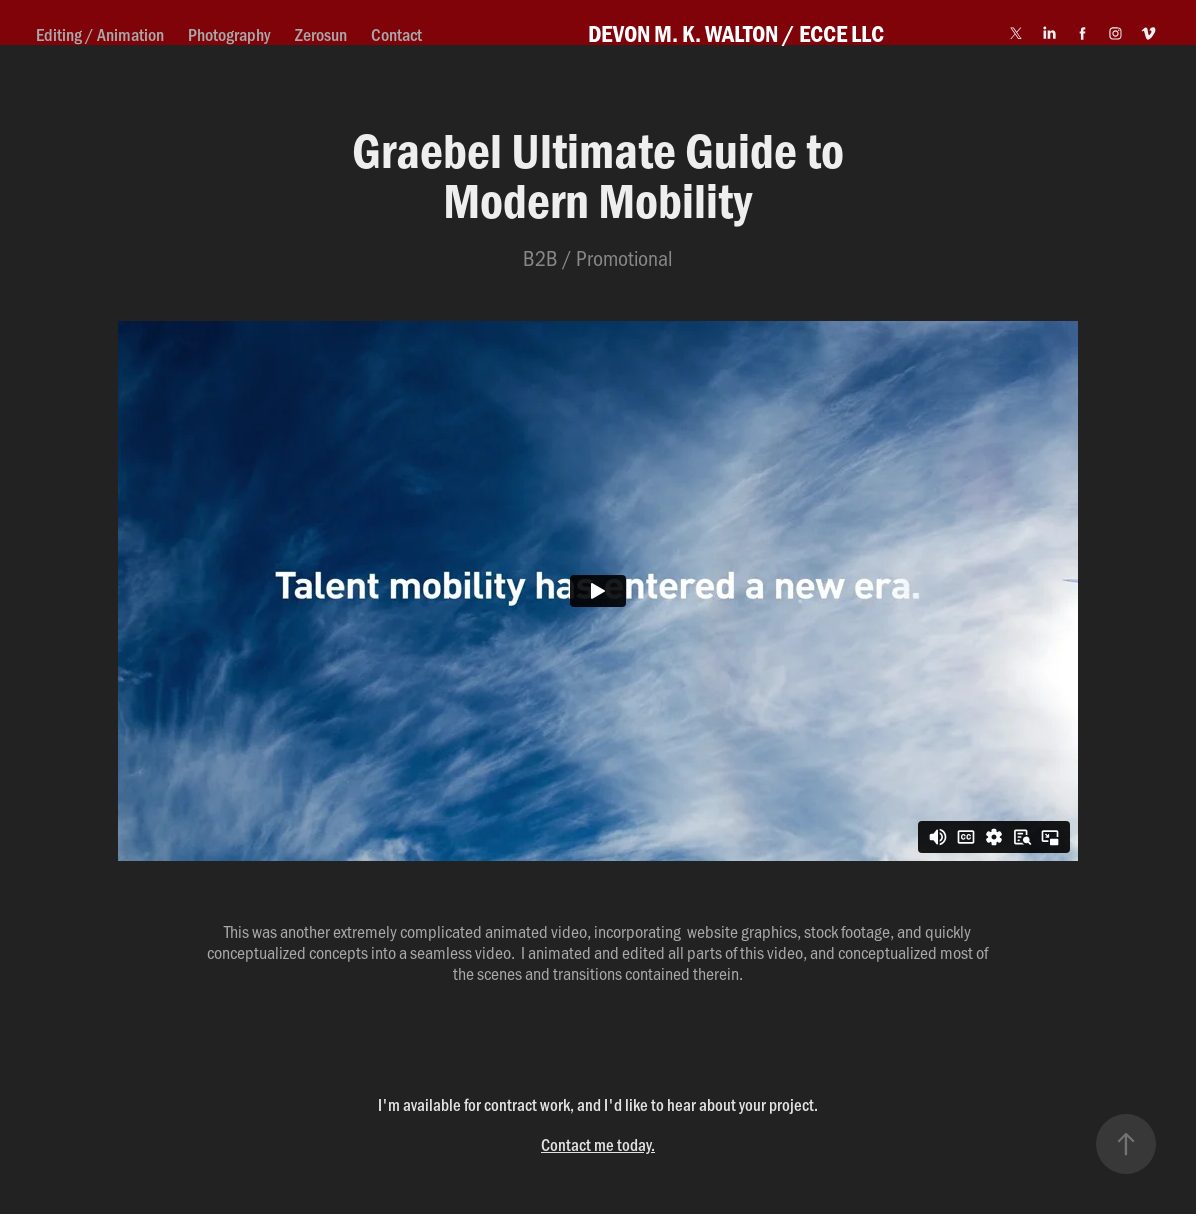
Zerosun (321, 34)
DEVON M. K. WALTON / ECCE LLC (736, 33)
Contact (396, 34)
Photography (229, 34)
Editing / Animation (100, 34)
